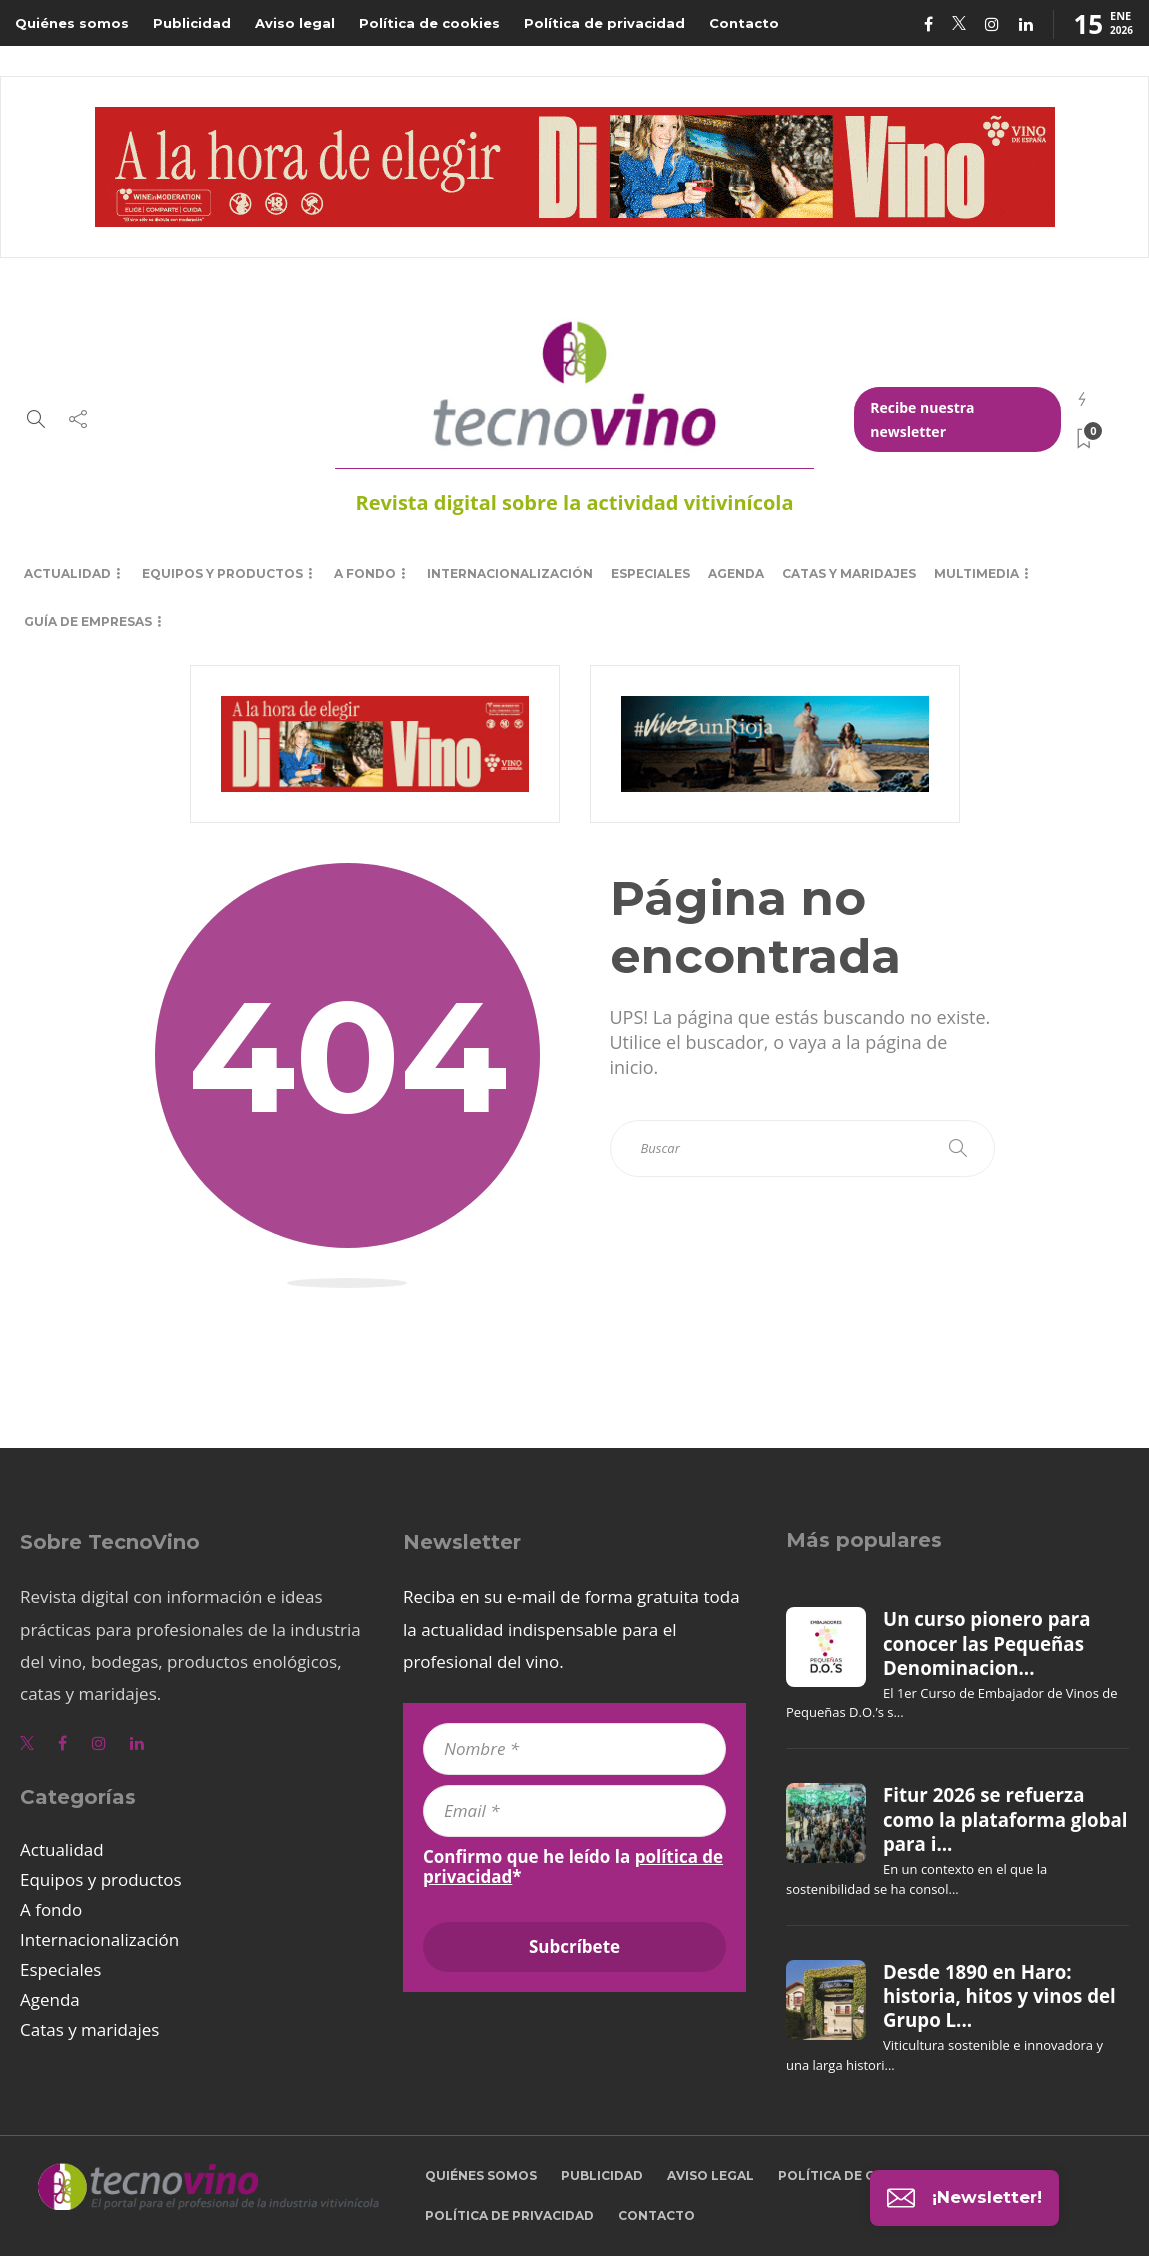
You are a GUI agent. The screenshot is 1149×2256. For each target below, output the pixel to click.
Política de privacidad (604, 23)
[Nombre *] (574, 1749)
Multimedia (976, 573)
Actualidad (67, 573)
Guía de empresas (88, 621)
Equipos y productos (222, 573)
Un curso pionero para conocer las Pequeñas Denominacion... (987, 1643)
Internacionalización (510, 573)
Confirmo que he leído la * (573, 1867)
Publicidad (192, 23)
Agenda (736, 573)
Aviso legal (295, 23)
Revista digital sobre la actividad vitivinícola (574, 502)
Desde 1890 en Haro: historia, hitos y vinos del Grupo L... (999, 1996)
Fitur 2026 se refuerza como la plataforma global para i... (1005, 1819)
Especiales (650, 573)
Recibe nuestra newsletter (922, 419)
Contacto (744, 23)
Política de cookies (429, 23)
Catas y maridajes (849, 573)
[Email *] (574, 1811)
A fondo (365, 573)
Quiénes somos (72, 23)
